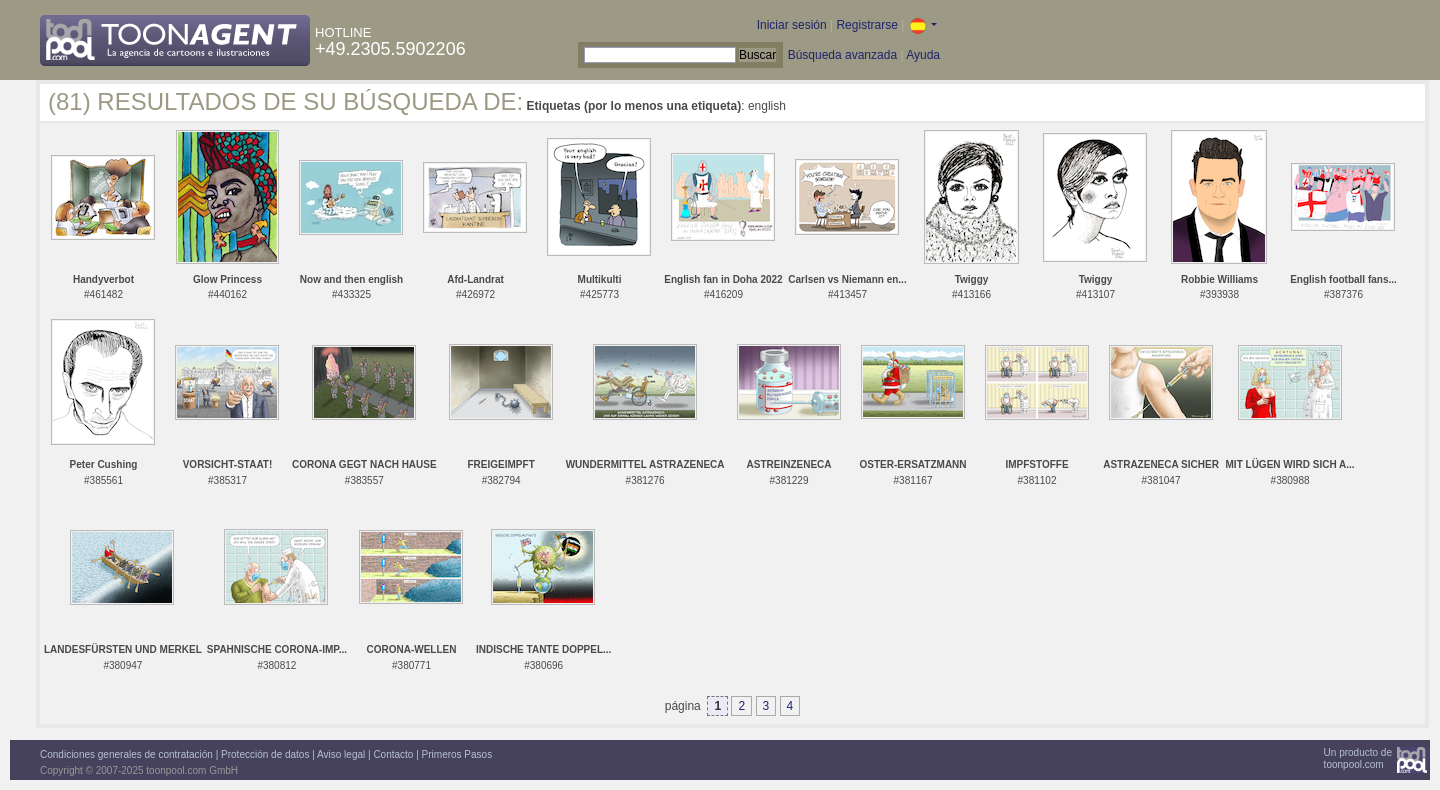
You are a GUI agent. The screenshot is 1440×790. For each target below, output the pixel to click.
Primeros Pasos (457, 754)
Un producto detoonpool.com (1358, 758)
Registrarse (866, 25)
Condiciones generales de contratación (126, 754)
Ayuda (923, 55)
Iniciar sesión (792, 25)
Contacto (393, 754)
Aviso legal (341, 754)
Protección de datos (265, 754)
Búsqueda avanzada (842, 55)
